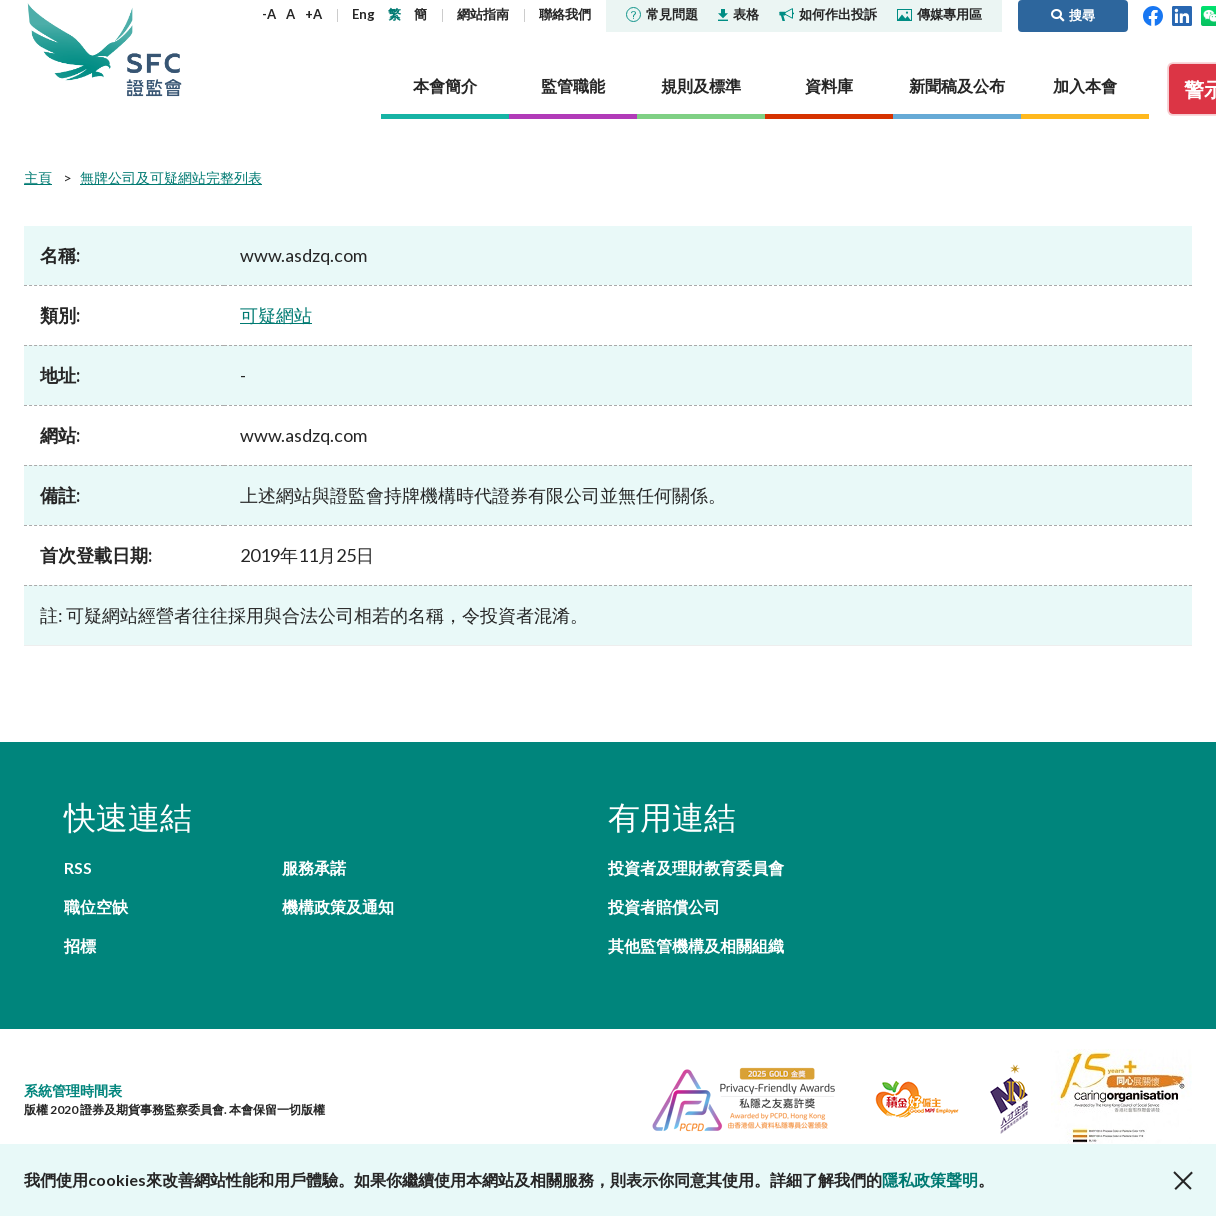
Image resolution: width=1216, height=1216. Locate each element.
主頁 (38, 177)
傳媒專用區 (939, 14)
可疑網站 (276, 315)
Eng (363, 14)
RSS (78, 867)
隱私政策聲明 (930, 1179)
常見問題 (662, 14)
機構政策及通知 (338, 906)
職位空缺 (96, 906)
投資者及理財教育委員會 (696, 867)
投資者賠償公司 (664, 906)
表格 (738, 14)
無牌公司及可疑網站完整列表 (171, 177)
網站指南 (483, 14)
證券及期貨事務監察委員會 (154, 49)
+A (313, 14)
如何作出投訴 (828, 14)
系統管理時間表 (73, 1090)
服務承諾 (314, 867)
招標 (80, 945)
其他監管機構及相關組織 (696, 945)
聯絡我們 (565, 14)
